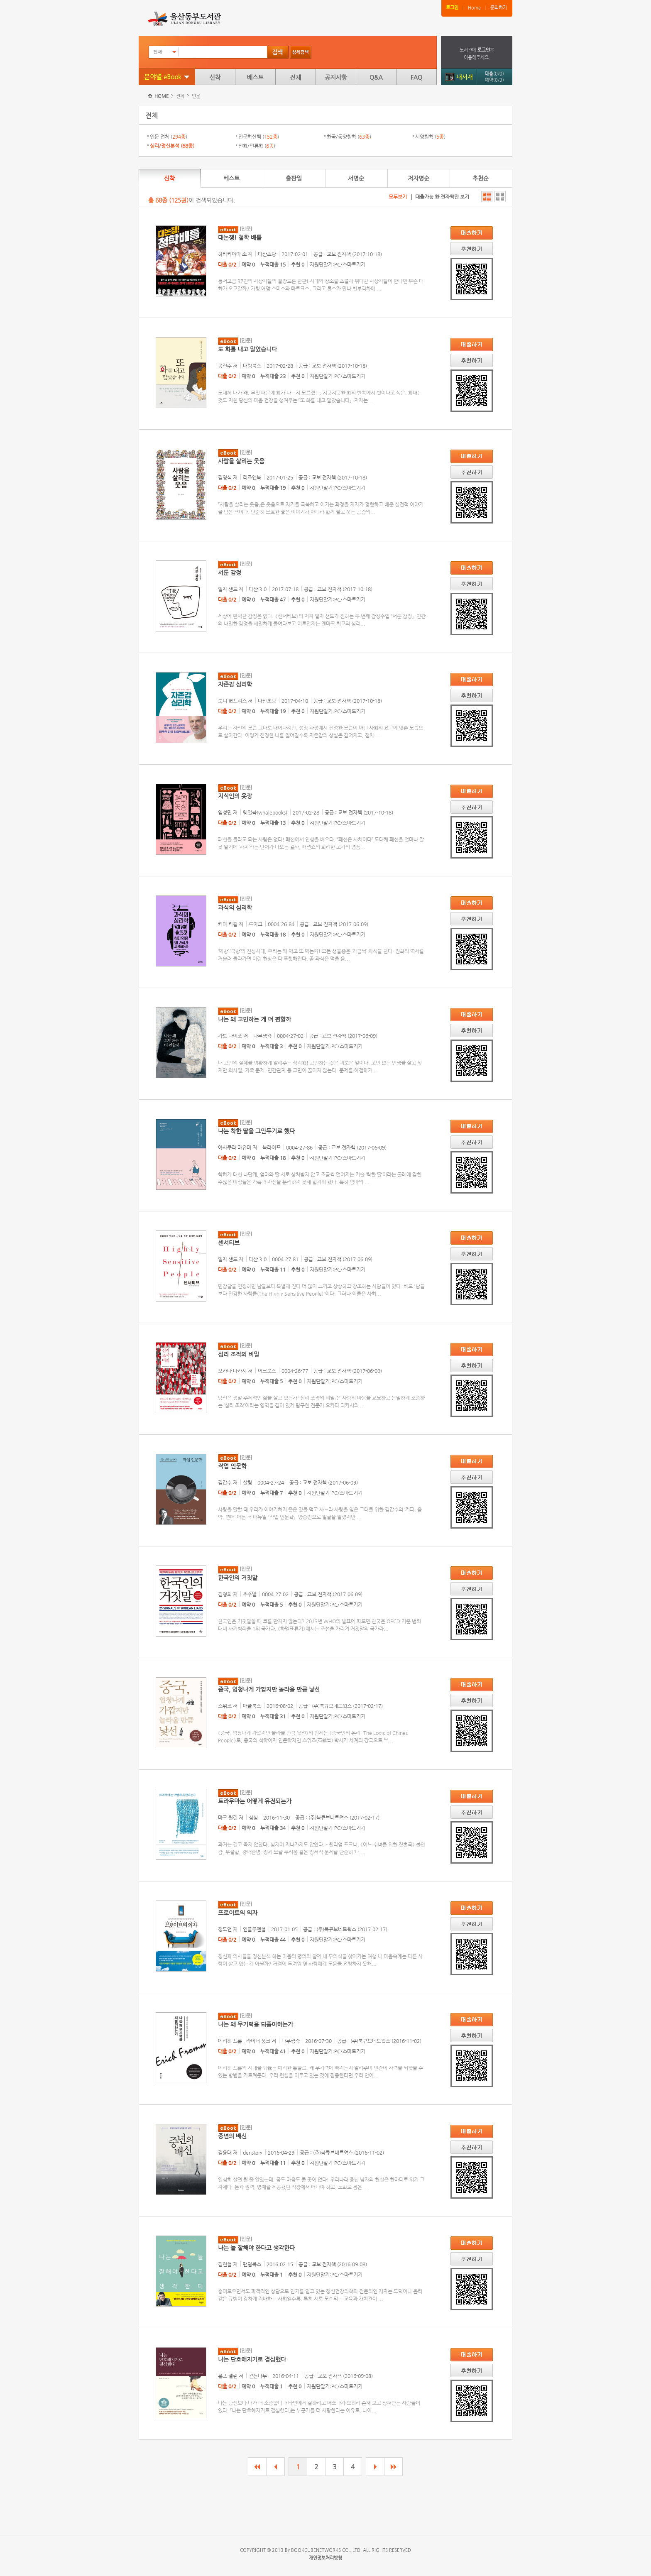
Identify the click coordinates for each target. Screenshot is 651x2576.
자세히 (486, 196)
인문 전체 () (168, 136)
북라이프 (271, 1147)
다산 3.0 (258, 589)
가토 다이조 (230, 1036)
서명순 (356, 178)
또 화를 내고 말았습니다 (247, 349)
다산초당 (267, 254)
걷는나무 (258, 2376)
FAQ (416, 77)
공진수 (225, 366)
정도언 (225, 1929)
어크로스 (267, 1371)
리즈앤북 (252, 477)
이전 (275, 2466)
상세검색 (300, 52)
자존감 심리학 (235, 684)
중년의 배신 (232, 2136)
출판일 (294, 178)
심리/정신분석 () (172, 146)
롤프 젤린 (227, 2376)
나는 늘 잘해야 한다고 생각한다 (256, 2247)
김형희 (225, 1594)
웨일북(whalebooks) (265, 812)
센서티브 (229, 1242)
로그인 (452, 7)
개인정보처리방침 (325, 2558)
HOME (161, 96)
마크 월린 (227, 1817)
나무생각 (262, 1036)
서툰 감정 (229, 572)
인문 (196, 96)
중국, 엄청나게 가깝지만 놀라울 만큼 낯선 (269, 1689)
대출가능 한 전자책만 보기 (442, 197)
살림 (247, 1482)
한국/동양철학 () (349, 136)
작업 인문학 (232, 1466)
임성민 (225, 812)
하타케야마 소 (232, 254)
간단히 (500, 196)
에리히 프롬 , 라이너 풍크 (244, 2041)
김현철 (225, 2264)
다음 (375, 2466)
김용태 (225, 2152)
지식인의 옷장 (235, 796)
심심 (253, 1817)
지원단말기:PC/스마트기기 (337, 264)
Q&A (376, 77)
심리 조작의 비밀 (238, 1354)
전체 (296, 77)
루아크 (255, 924)
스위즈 (225, 1706)
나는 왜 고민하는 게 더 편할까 (254, 1019)
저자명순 (418, 178)
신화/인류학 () (256, 146)
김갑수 (225, 1482)
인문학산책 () (258, 136)
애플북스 (252, 1706)
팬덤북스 (252, 2264)
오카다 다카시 (232, 1371)
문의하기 (498, 7)
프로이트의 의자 (237, 1912)
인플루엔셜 (254, 1929)
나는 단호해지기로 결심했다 (252, 2359)
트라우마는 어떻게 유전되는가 (254, 1801)
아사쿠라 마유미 (234, 1147)
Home (474, 7)
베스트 (255, 77)
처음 (257, 2466)
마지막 (393, 2466)
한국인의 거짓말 (237, 1577)
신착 (215, 77)
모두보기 (398, 197)
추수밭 (250, 1594)
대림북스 (252, 366)
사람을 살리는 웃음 (241, 460)
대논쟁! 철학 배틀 (240, 237)
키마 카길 (227, 924)
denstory (252, 2152)
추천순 (480, 178)
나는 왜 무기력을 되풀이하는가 (255, 2024)
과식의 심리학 (235, 907)
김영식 (225, 477)
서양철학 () (430, 136)
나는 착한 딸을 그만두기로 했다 (256, 1131)
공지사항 (336, 77)
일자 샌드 (227, 589)
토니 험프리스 (232, 701)
